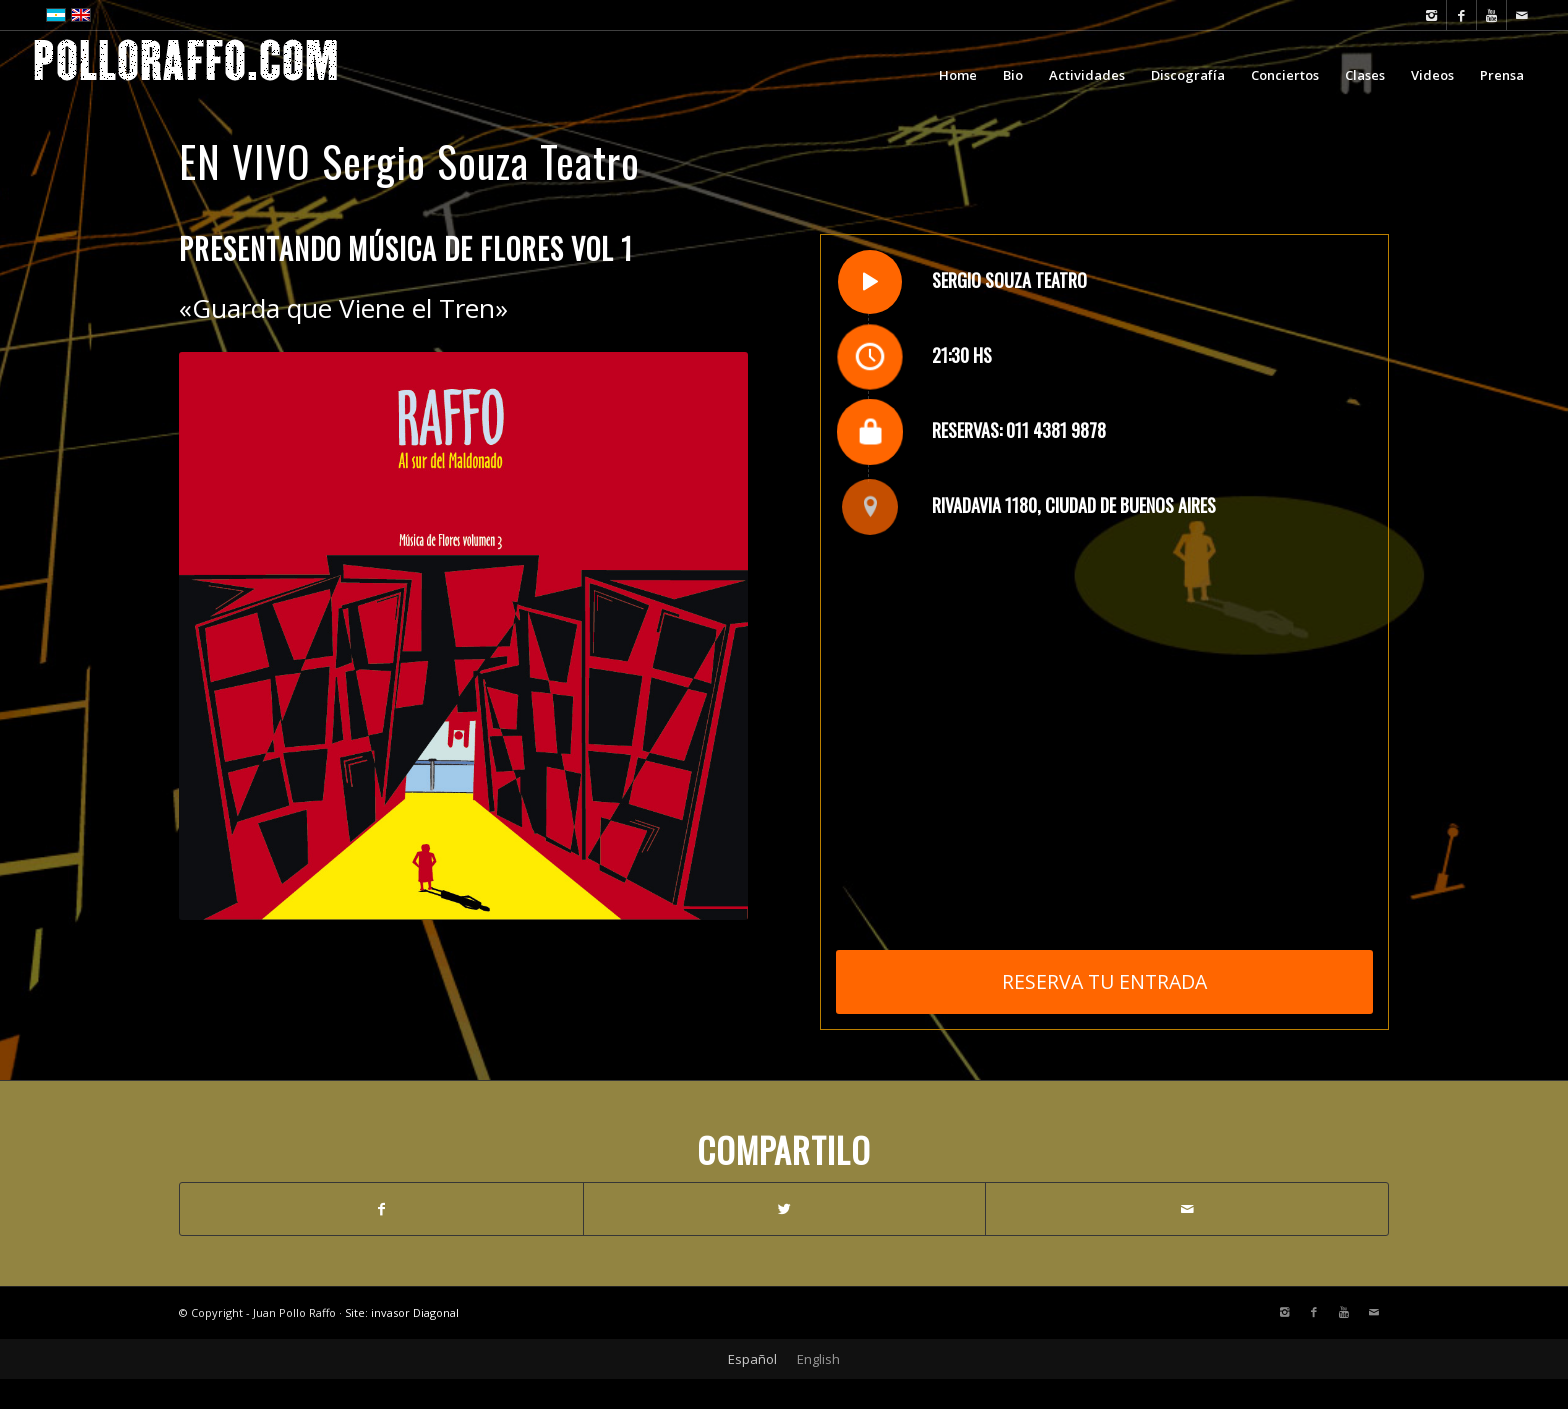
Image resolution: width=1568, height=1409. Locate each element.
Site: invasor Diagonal (402, 1312)
